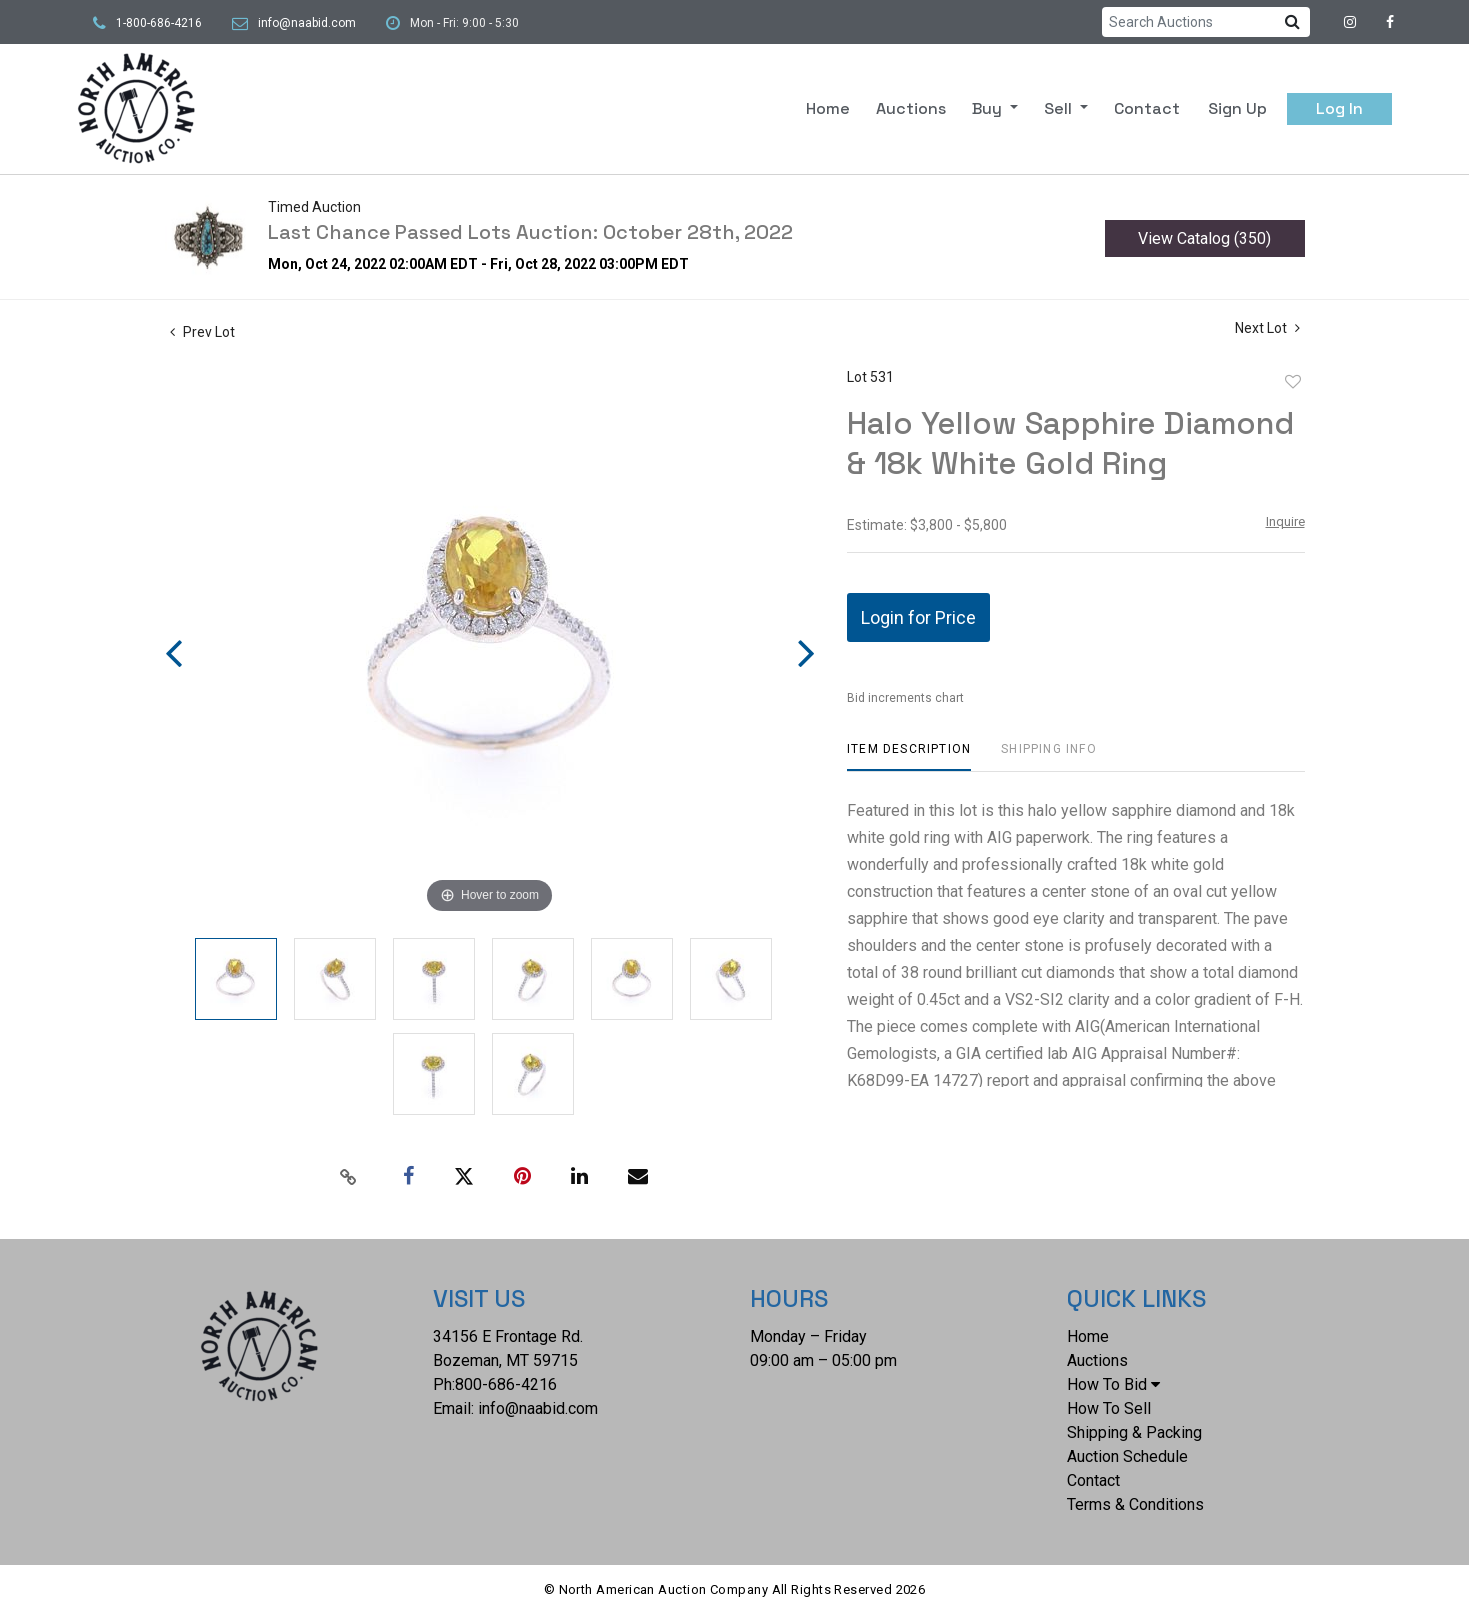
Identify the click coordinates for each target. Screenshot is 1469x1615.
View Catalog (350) (1204, 238)
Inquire (1285, 521)
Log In (1339, 108)
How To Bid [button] (1113, 1384)
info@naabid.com (307, 23)
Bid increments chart (905, 698)
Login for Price (918, 617)
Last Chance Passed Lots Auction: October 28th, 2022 (530, 232)
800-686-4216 (506, 1384)
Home (828, 108)
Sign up (1237, 108)
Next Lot (1267, 328)
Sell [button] (1060, 108)
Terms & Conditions (1135, 1504)
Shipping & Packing (1134, 1432)
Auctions (911, 108)
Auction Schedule (1127, 1456)
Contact (1147, 108)
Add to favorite (1293, 382)
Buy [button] (989, 108)
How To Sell (1109, 1408)
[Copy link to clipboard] (348, 1177)
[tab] (909, 756)
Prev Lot (202, 332)
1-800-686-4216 (159, 23)
